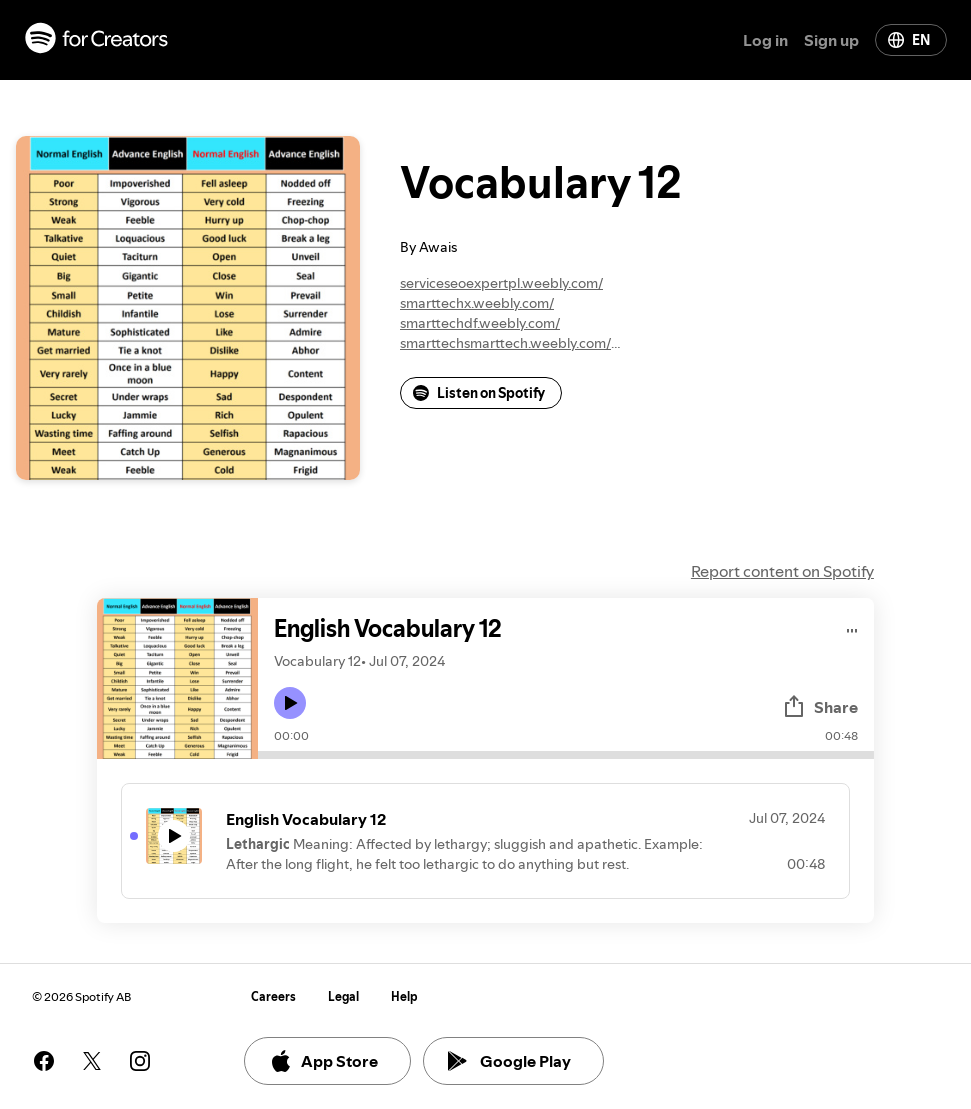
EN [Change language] (909, 40)
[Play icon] (290, 703)
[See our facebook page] (44, 1061)
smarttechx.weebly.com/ (477, 303)
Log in (765, 40)
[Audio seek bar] (566, 755)
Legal (343, 996)
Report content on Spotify (782, 571)
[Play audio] (852, 627)
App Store (323, 1061)
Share (820, 707)
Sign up (831, 40)
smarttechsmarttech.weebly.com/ (505, 343)
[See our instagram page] (140, 1061)
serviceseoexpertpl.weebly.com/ (501, 283)
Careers (273, 996)
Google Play (509, 1061)
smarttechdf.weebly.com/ (480, 323)
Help (404, 996)
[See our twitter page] (92, 1061)
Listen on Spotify (479, 393)
